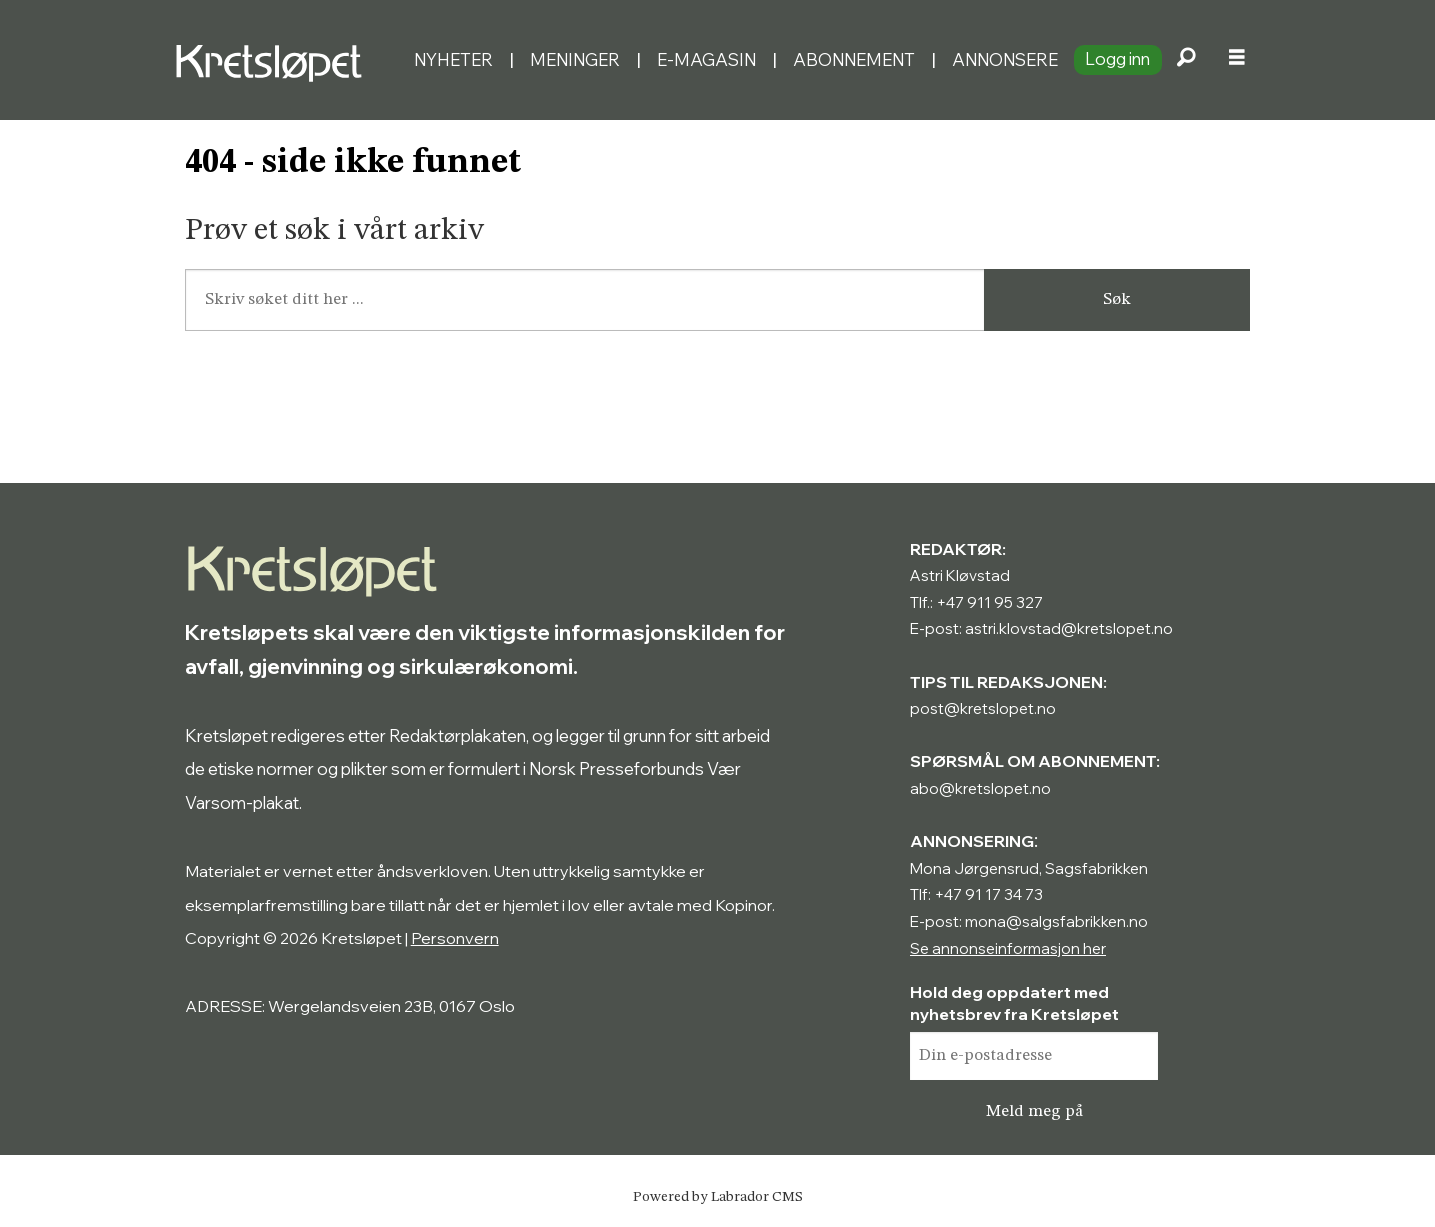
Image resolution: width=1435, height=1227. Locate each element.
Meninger (575, 59)
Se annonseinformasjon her (1008, 948)
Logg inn (1117, 58)
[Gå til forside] (274, 60)
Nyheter (453, 59)
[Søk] (1187, 60)
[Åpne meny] (1237, 60)
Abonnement (854, 59)
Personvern (455, 938)
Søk (1117, 299)
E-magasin (706, 59)
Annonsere (1005, 59)
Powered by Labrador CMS (718, 1197)
